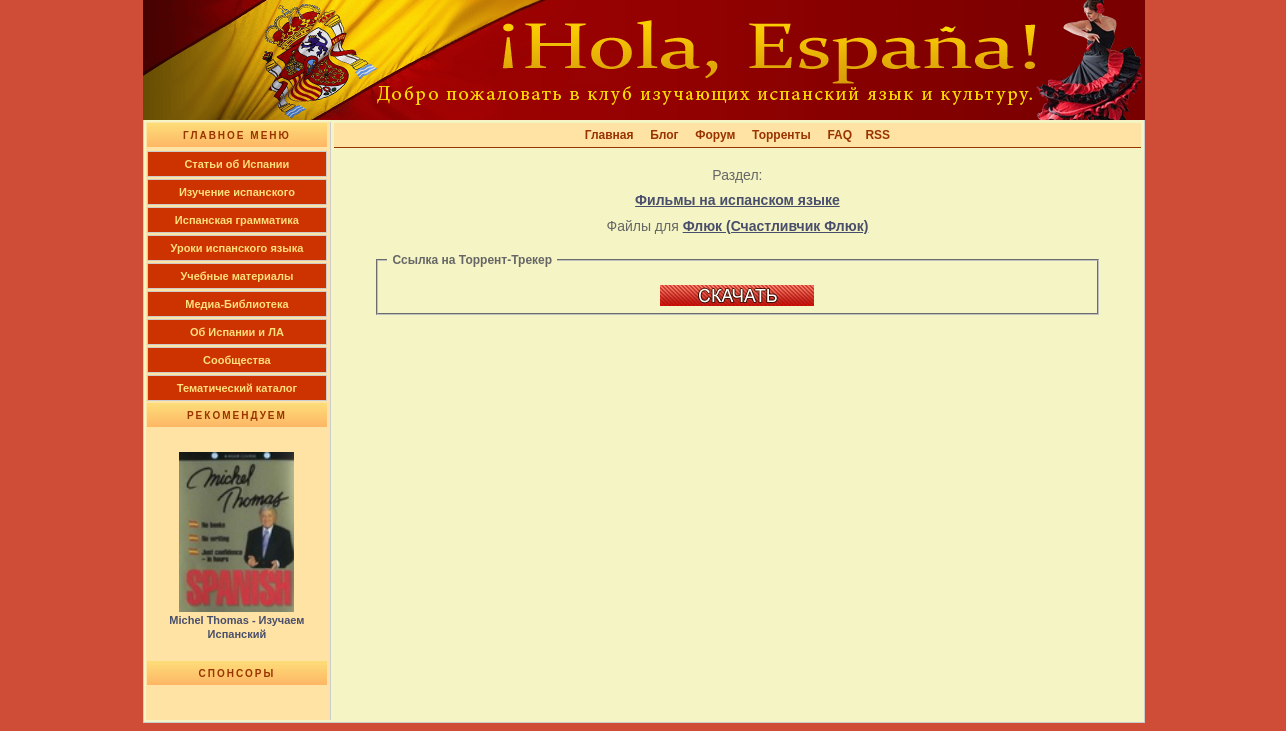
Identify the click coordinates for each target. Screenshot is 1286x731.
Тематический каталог (237, 388)
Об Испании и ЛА (237, 332)
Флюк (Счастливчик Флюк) (776, 226)
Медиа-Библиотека (236, 304)
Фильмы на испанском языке (737, 200)
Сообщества (237, 360)
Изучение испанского (237, 192)
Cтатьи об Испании (236, 164)
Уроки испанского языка (237, 248)
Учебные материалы (237, 276)
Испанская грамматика (237, 220)
